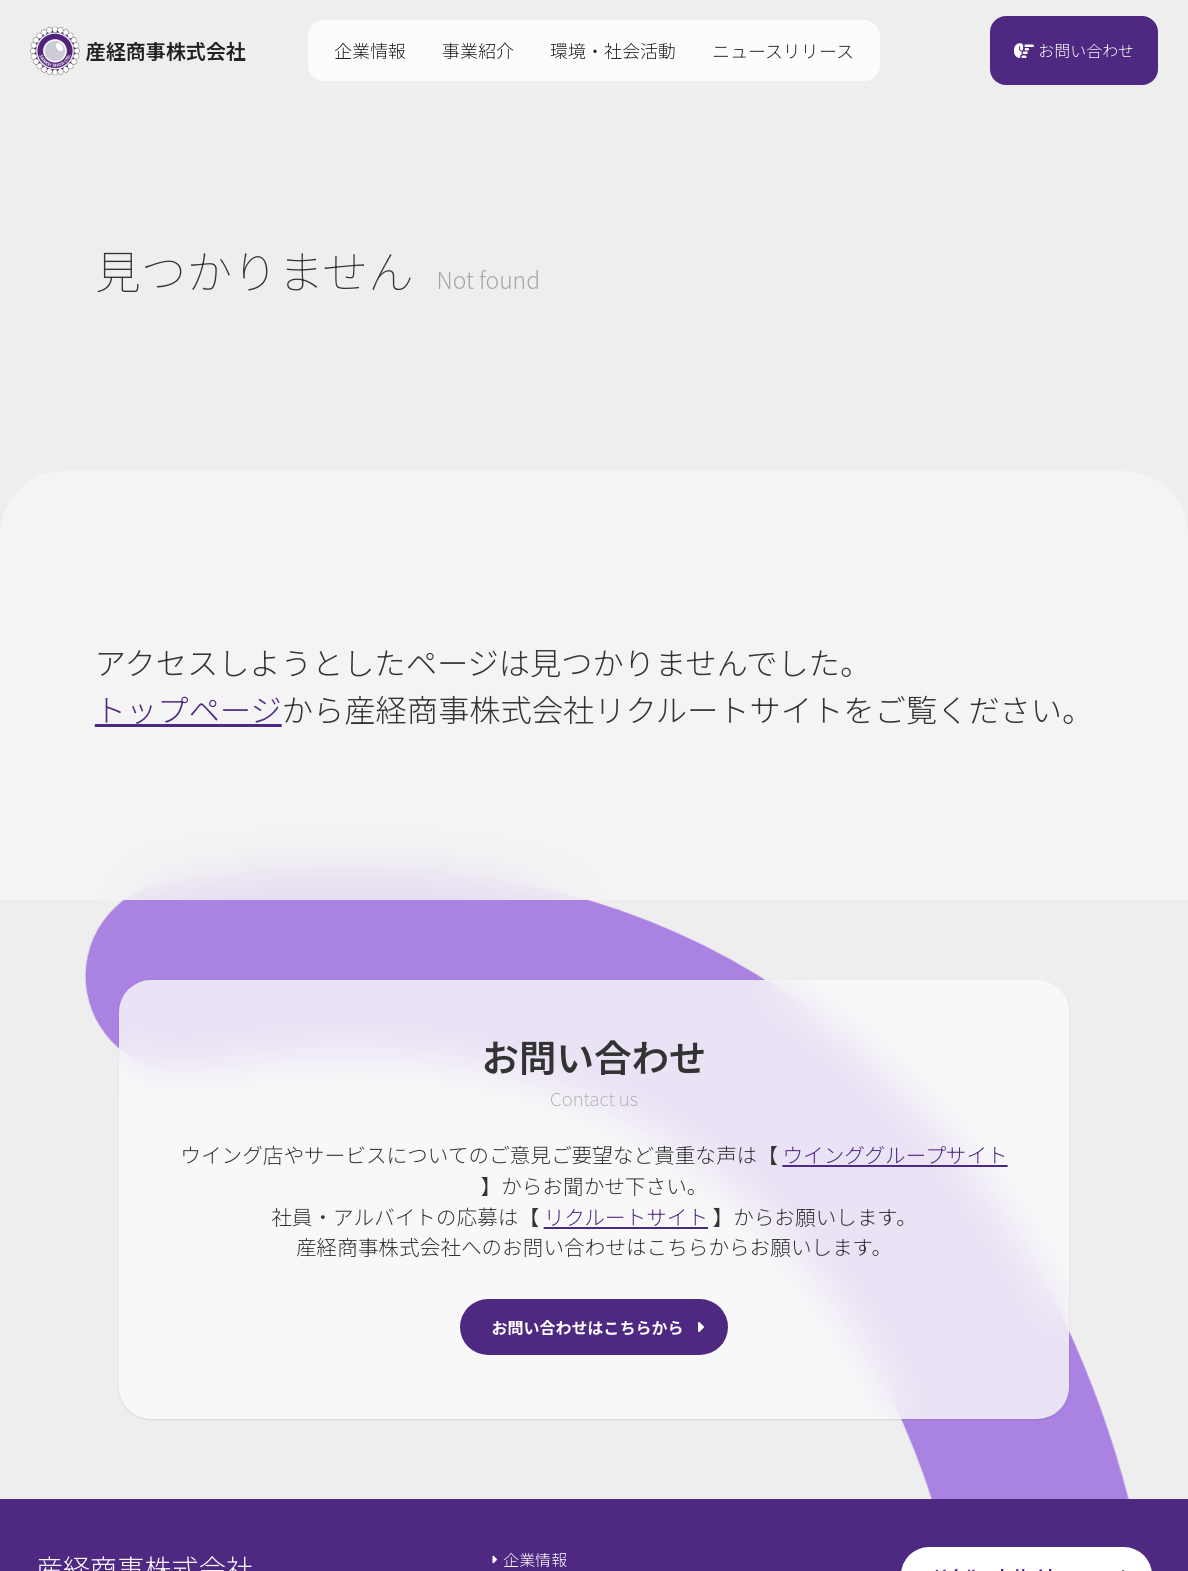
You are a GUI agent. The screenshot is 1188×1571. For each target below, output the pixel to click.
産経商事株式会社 (138, 51)
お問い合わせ (1086, 51)
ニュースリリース (783, 50)
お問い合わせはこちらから (588, 1327)
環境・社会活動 (613, 50)
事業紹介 (478, 50)
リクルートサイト (626, 1216)
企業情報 (370, 50)
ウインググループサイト (894, 1154)
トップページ (188, 708)
